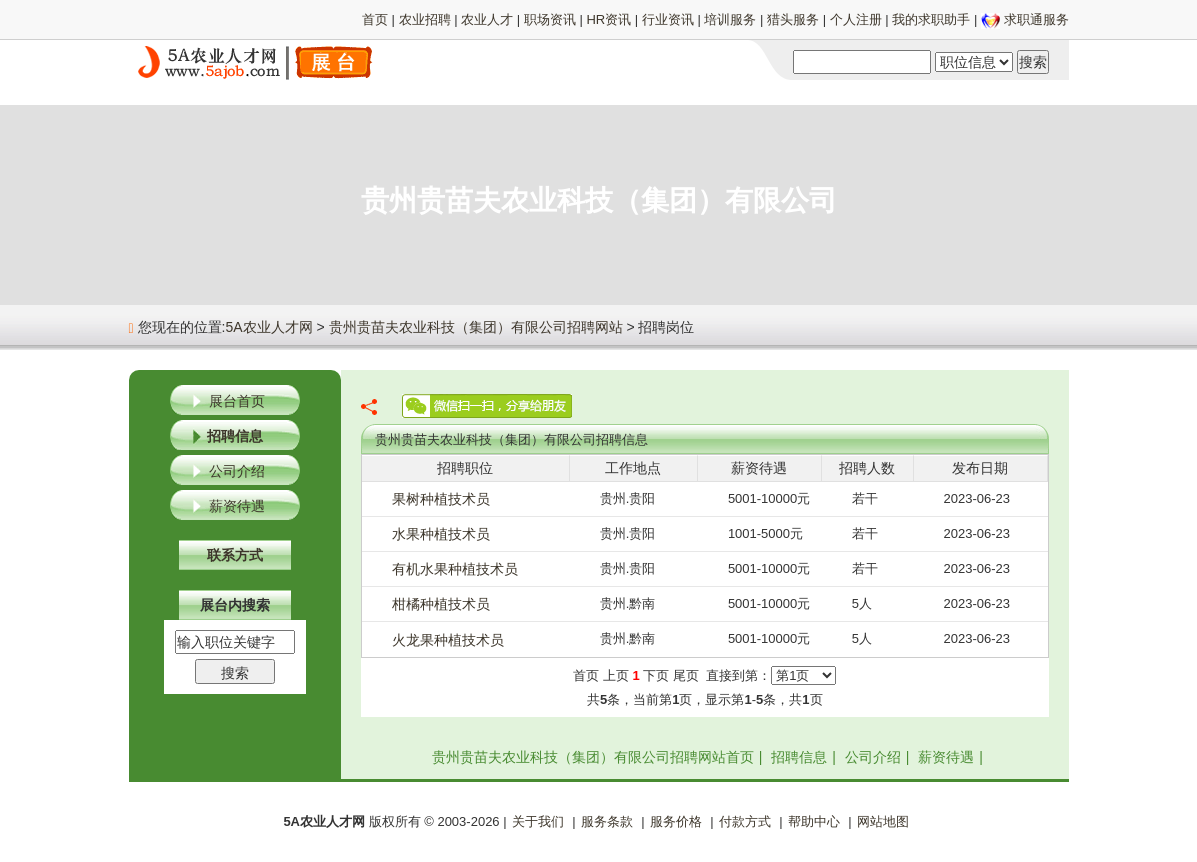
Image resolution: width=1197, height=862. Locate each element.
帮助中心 (814, 821)
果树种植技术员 (441, 499)
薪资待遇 (237, 506)
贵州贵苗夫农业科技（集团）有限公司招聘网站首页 (593, 757)
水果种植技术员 (441, 534)
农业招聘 (425, 19)
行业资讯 (668, 19)
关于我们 (538, 821)
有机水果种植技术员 (455, 569)
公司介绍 (237, 471)
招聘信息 (235, 436)
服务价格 (676, 821)
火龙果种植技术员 (448, 640)
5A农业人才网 (268, 327)
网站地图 (883, 821)
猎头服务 (793, 19)
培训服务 (730, 19)
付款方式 (745, 821)
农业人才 (487, 19)
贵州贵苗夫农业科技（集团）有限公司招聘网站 (476, 327)
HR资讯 (608, 19)
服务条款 (607, 821)
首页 (375, 19)
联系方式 (235, 555)
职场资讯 (550, 19)
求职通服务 (1036, 19)
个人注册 (856, 19)
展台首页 (237, 401)
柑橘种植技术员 (441, 604)
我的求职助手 (931, 19)
